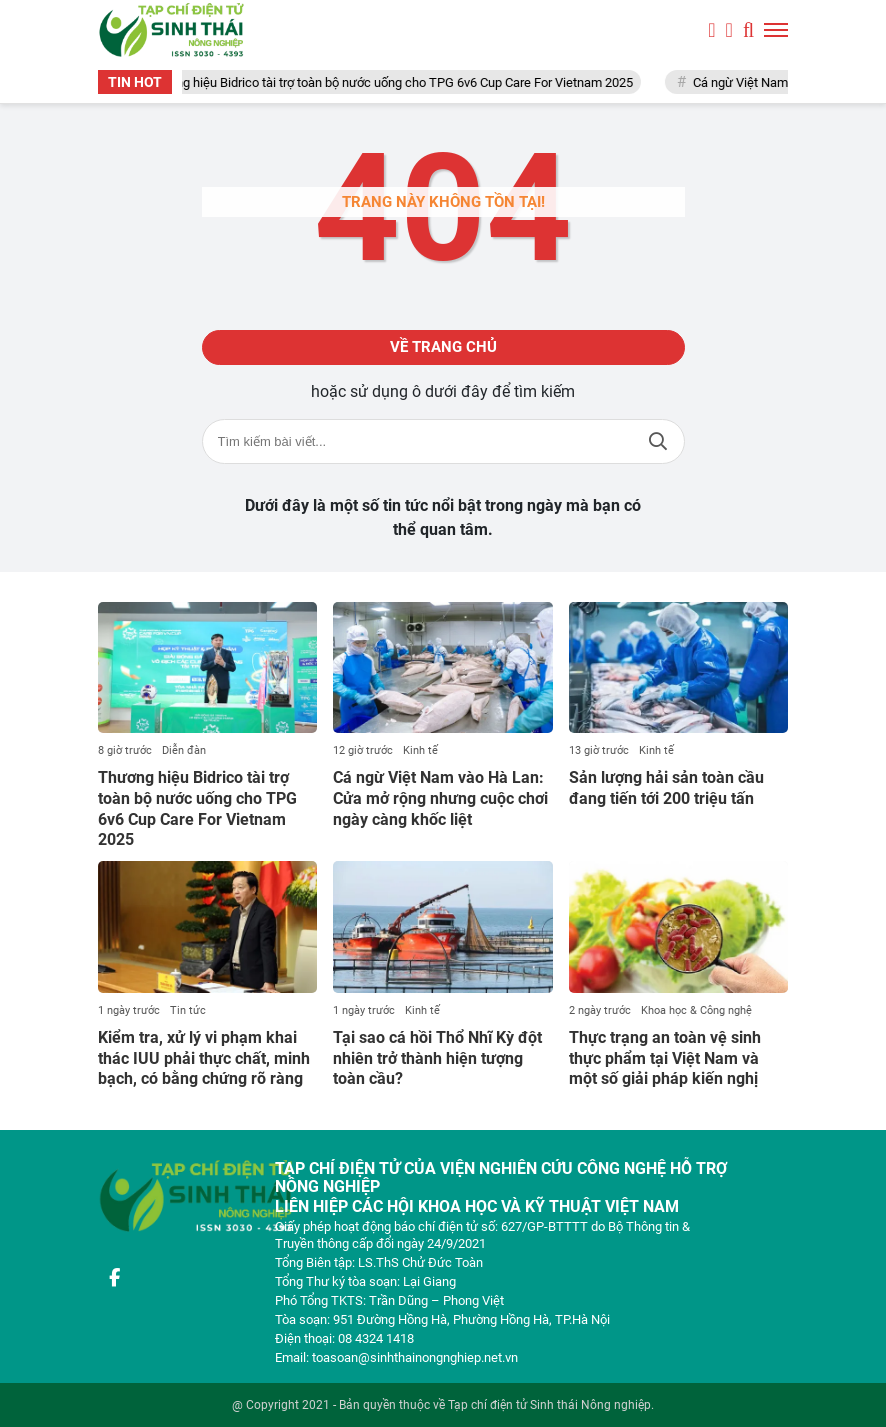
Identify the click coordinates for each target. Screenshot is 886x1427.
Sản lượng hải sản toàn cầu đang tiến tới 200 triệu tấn (666, 788)
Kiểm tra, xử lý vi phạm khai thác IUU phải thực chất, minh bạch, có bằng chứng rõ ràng (204, 1058)
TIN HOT (135, 82)
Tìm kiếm (658, 441)
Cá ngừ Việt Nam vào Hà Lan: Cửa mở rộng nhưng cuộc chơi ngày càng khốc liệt (440, 798)
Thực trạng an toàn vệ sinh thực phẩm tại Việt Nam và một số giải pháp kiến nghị (665, 1058)
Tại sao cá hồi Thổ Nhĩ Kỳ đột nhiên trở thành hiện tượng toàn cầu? (437, 1058)
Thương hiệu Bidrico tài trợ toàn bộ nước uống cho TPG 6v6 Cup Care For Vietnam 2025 (396, 82)
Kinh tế (420, 750)
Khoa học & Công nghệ (696, 1010)
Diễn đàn (184, 750)
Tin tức (188, 1010)
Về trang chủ (443, 347)
